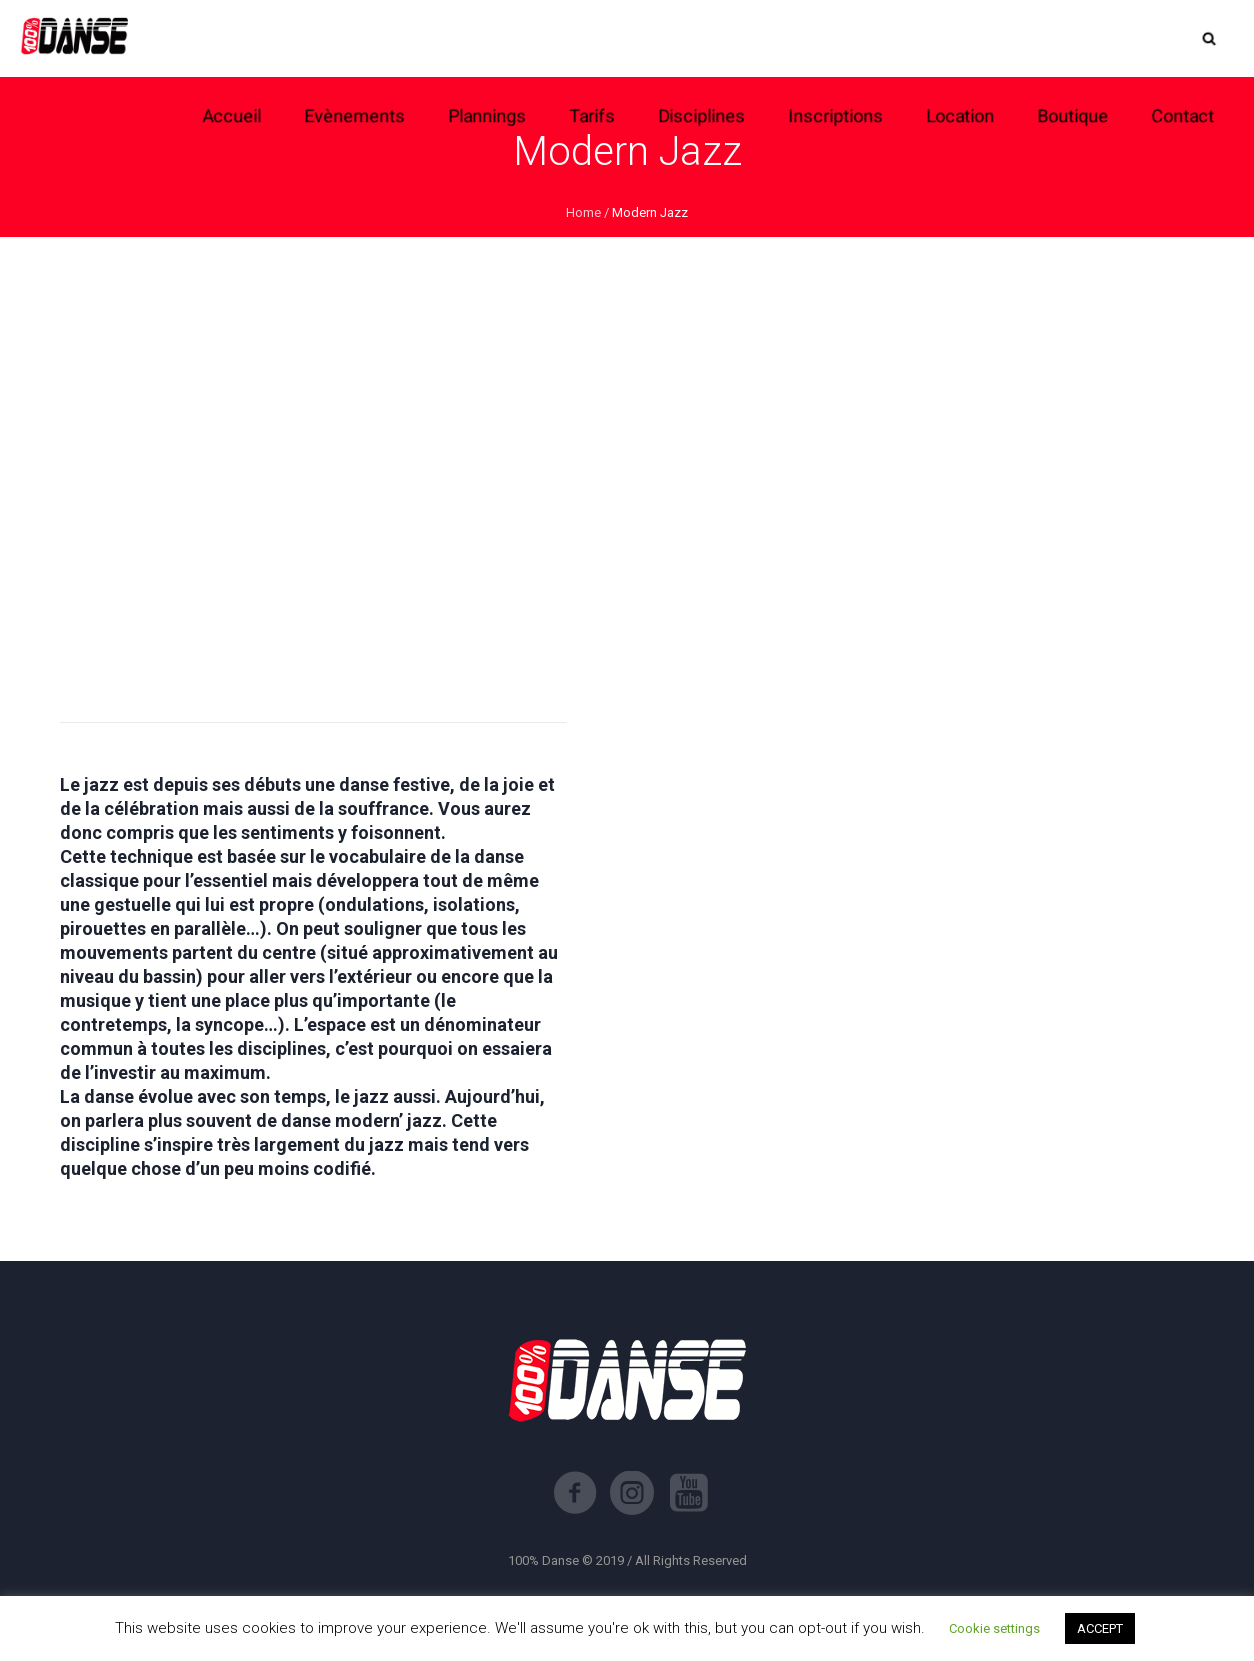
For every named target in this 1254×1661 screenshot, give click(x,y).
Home (583, 212)
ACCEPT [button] (1100, 1628)
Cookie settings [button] (994, 1628)
